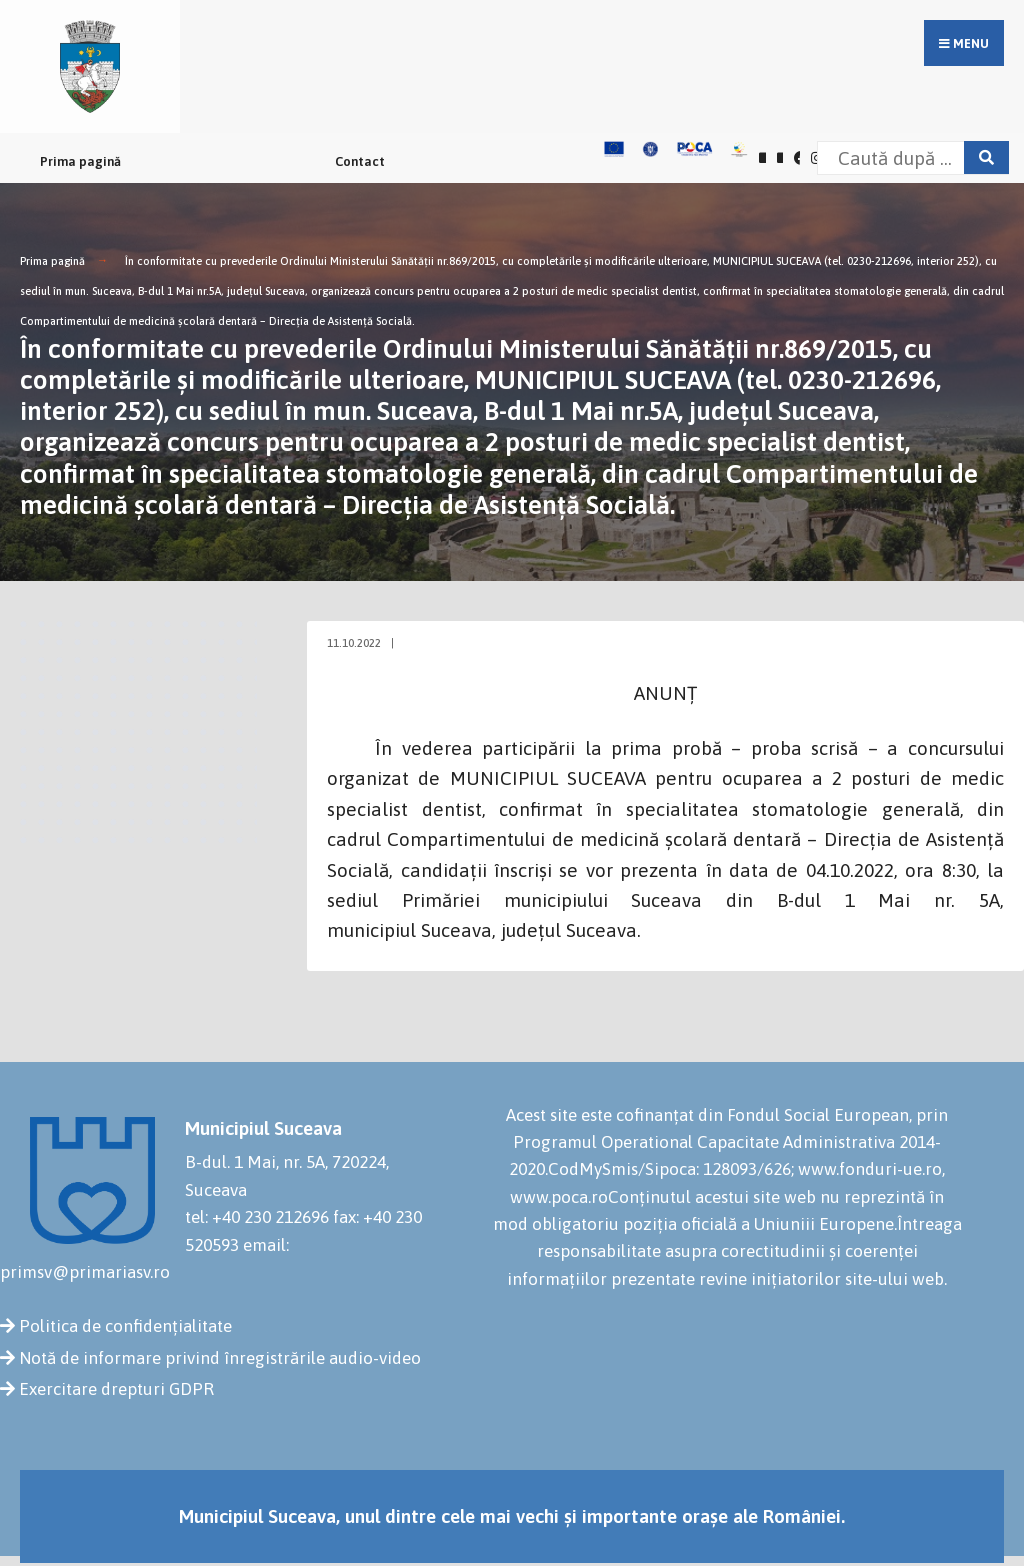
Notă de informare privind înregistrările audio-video (220, 1358)
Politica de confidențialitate (125, 1326)
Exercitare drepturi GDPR (116, 1389)
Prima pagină (80, 161)
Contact (360, 161)
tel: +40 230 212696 (257, 1217)
